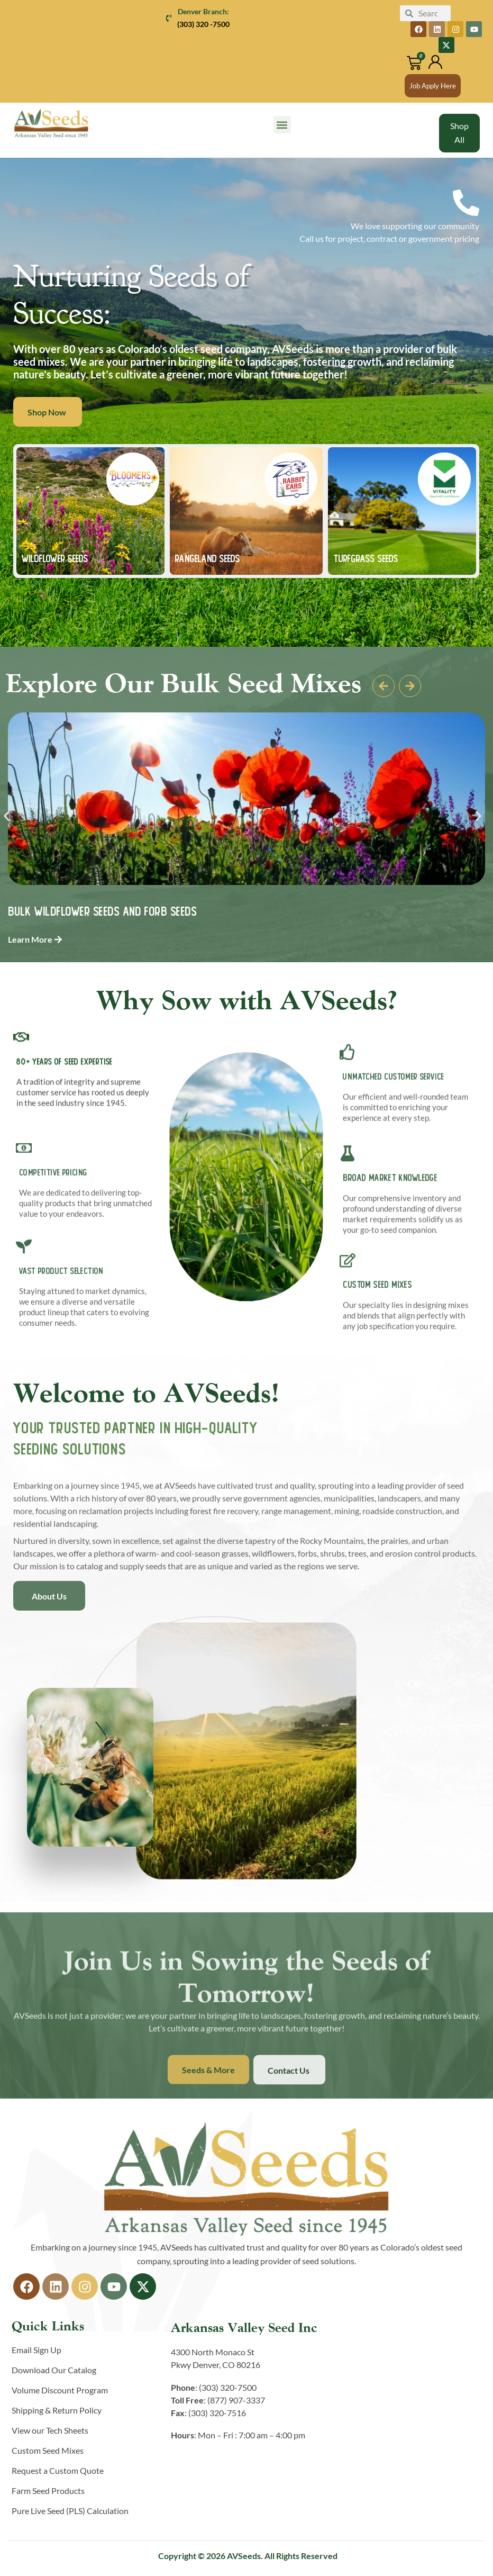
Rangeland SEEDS (207, 558)
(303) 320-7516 (217, 2413)
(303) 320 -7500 (203, 24)
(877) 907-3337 (236, 2400)
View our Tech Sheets (50, 2430)
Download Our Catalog (54, 2370)
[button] (282, 124)
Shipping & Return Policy (57, 2410)
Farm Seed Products (48, 2490)
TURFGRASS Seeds (365, 558)
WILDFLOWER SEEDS (55, 558)
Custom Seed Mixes (48, 2450)
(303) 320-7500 (228, 2387)
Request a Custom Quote (58, 2470)
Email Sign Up (36, 2350)
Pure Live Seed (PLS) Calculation (70, 2511)
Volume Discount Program (60, 2390)
